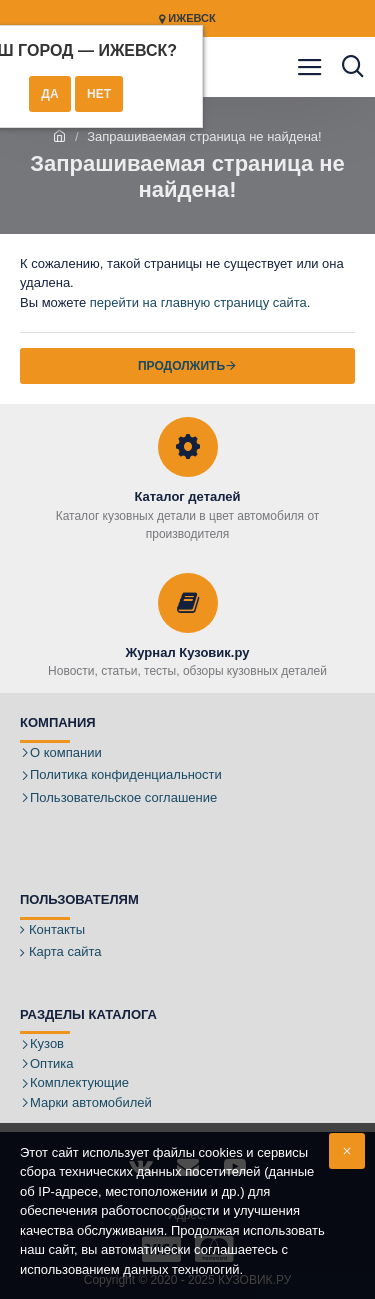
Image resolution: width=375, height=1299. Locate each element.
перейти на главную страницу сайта (198, 302)
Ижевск (187, 18)
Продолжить (181, 366)
